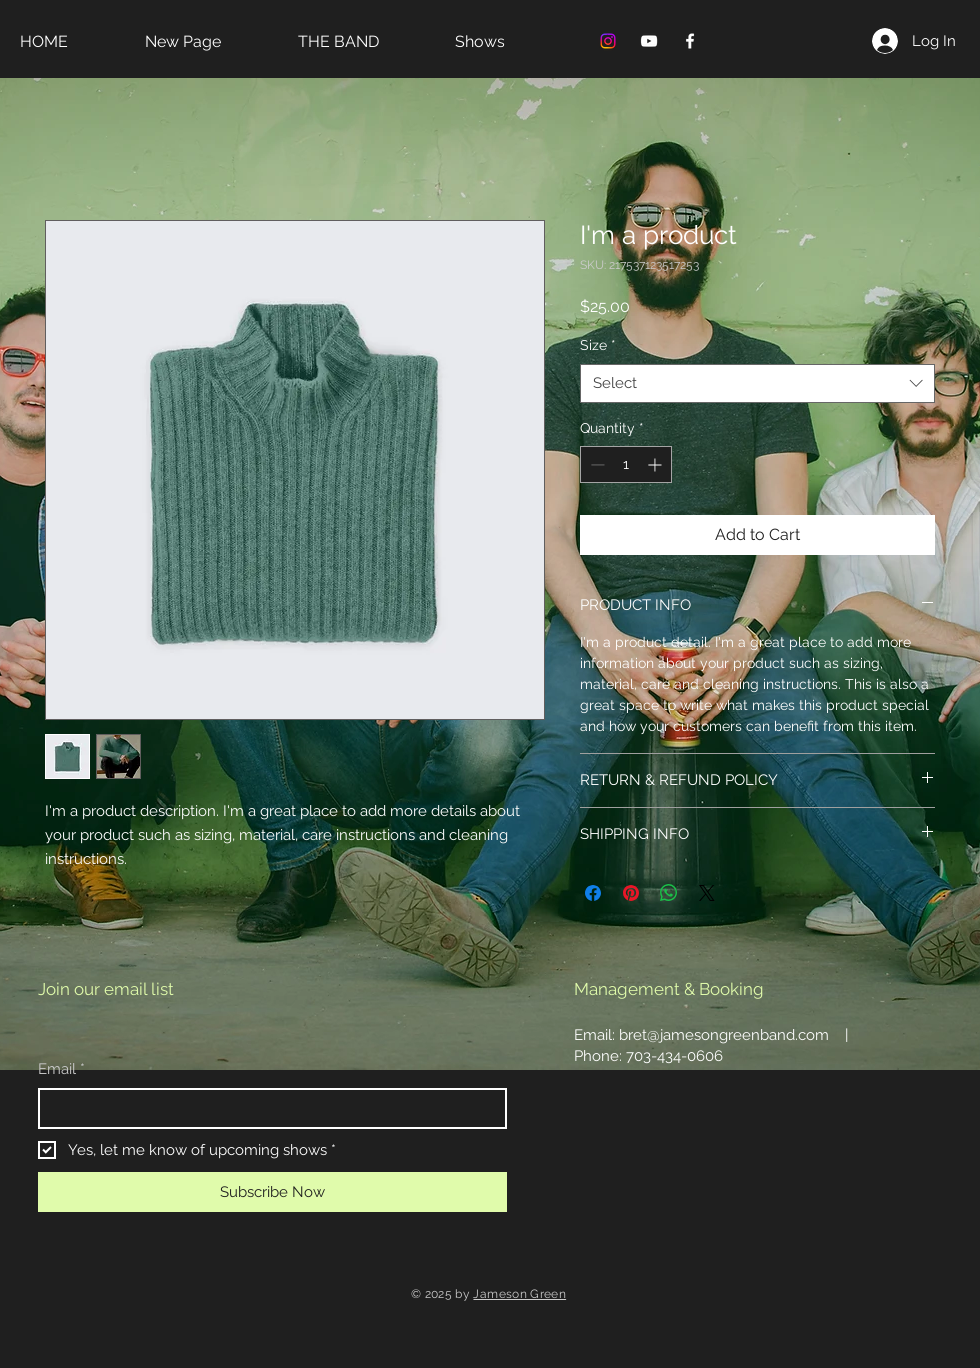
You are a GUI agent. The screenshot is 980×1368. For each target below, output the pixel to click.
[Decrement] (595, 464)
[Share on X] (707, 893)
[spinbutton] (626, 464)
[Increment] (656, 464)
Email (61, 1069)
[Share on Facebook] (593, 893)
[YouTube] (649, 41)
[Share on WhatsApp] (669, 893)
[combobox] (757, 383)
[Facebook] (690, 41)
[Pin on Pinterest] (631, 893)
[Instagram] (608, 41)
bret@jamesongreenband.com (724, 1035)
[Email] (266, 1108)
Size (598, 345)
